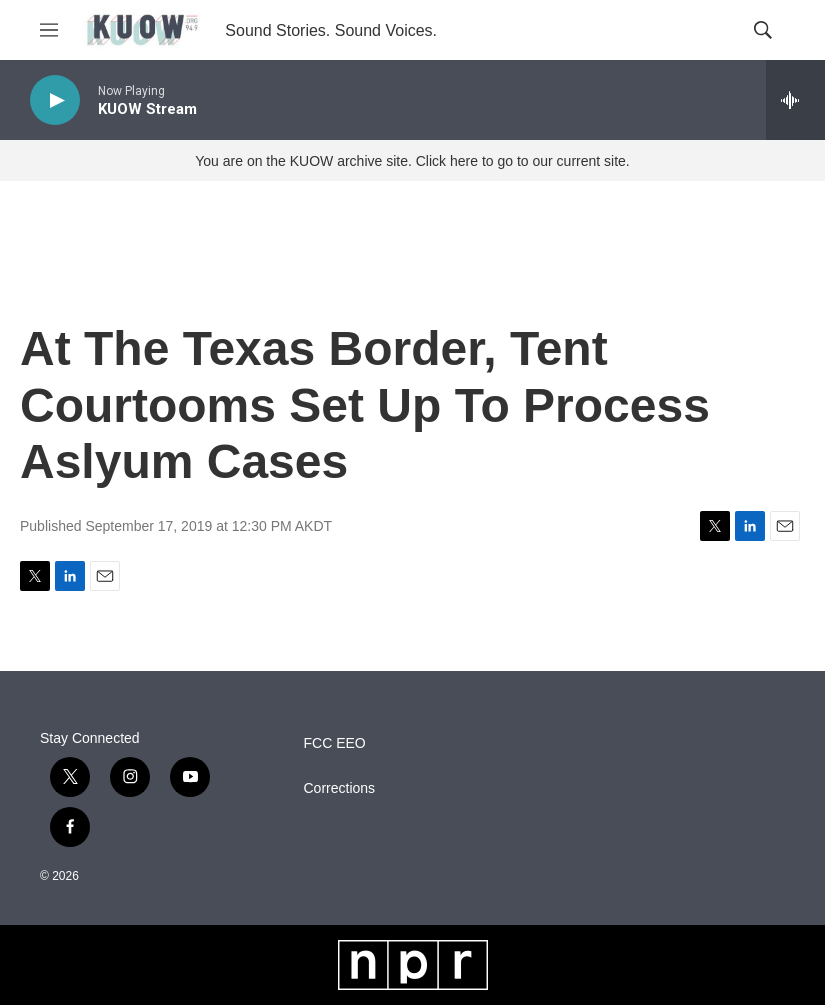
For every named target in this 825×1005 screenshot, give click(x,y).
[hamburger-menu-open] (49, 30)
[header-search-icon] (763, 30)
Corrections (340, 788)
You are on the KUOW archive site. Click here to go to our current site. (412, 161)
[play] (55, 100)
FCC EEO (335, 743)
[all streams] (795, 100)
